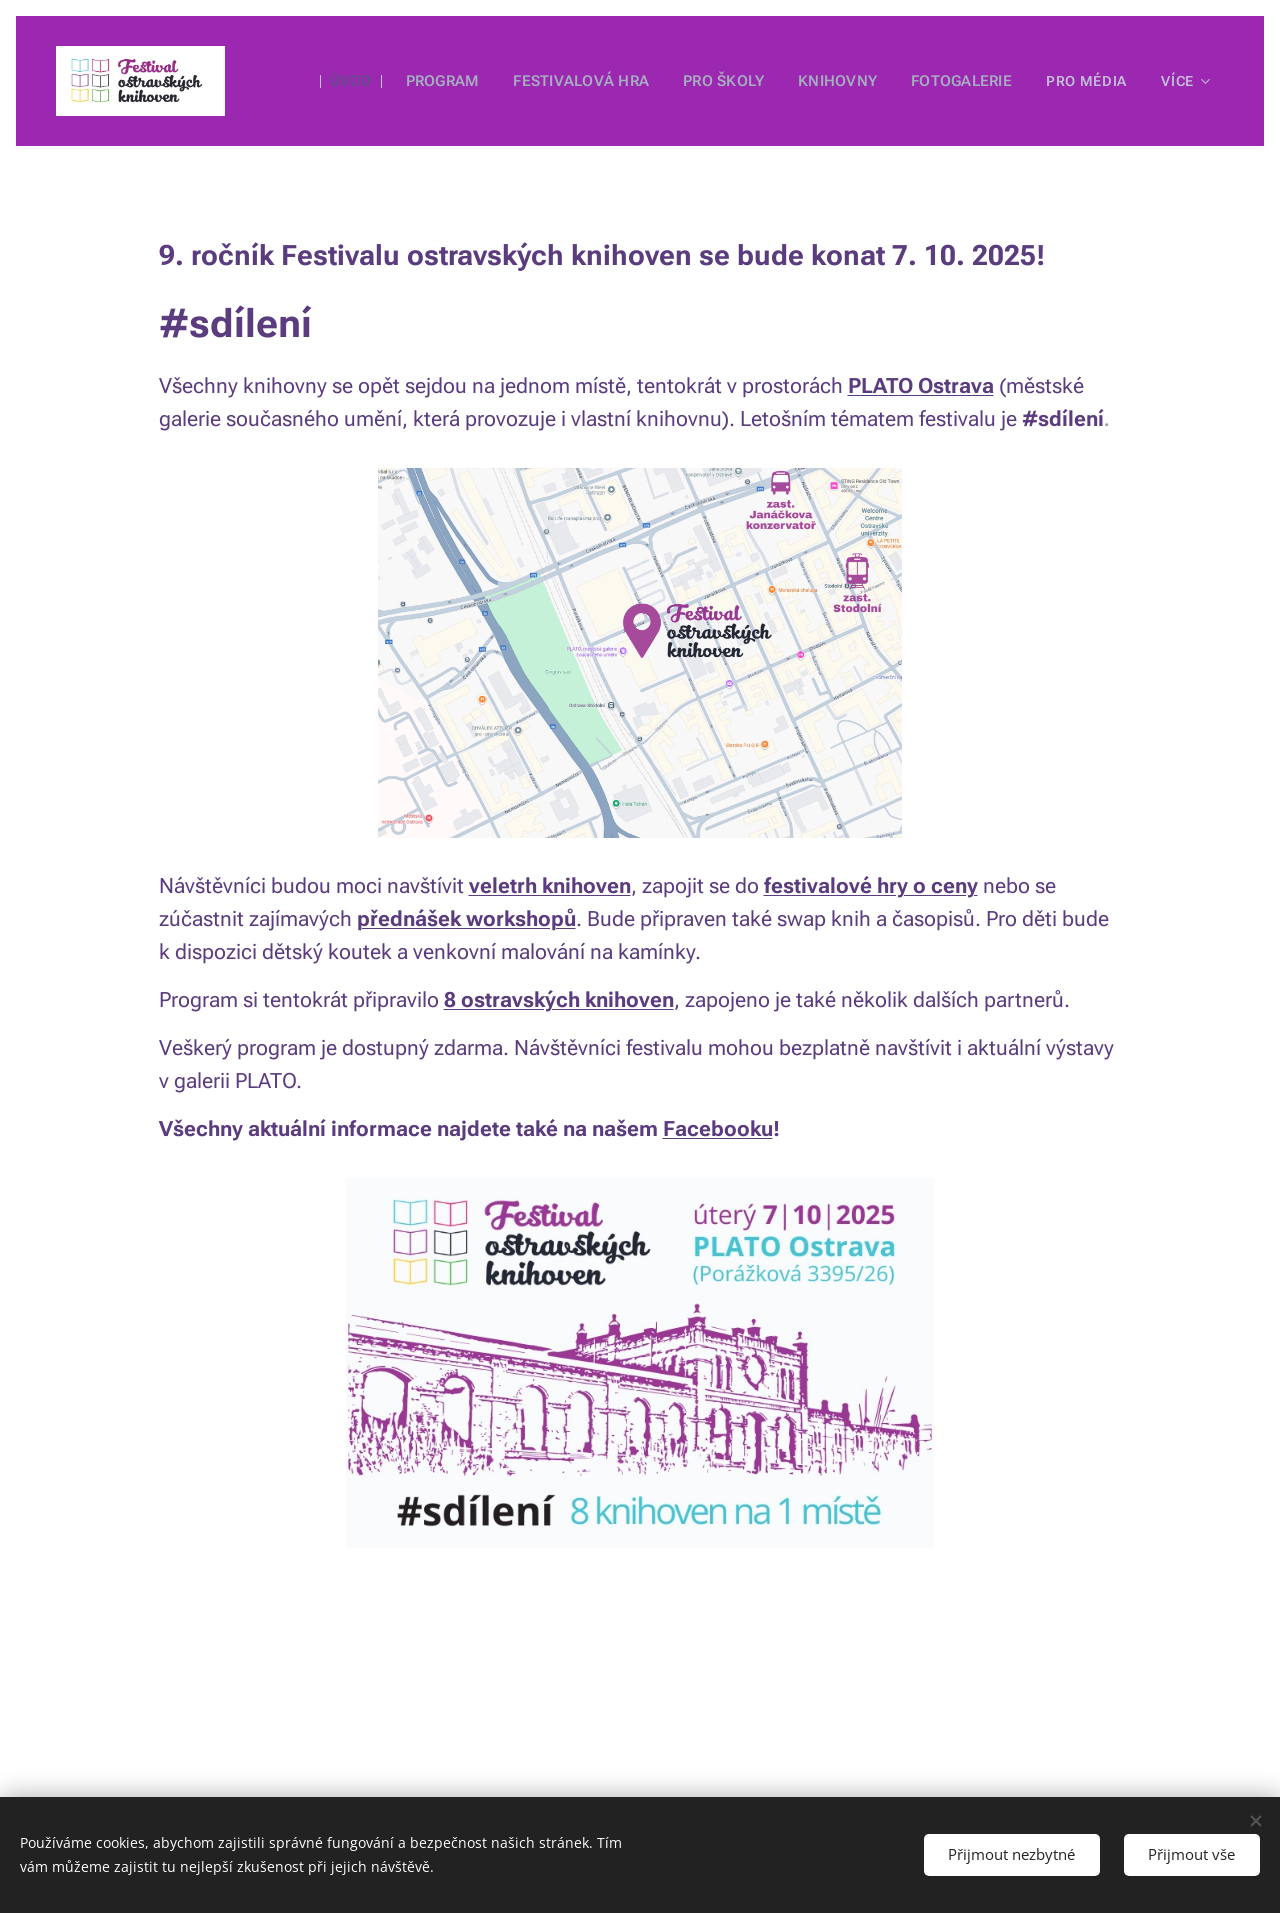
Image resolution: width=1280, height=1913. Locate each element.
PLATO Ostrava (921, 386)
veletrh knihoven (550, 886)
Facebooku (718, 1129)
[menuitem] (357, 81)
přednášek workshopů (466, 919)
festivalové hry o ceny (871, 886)
